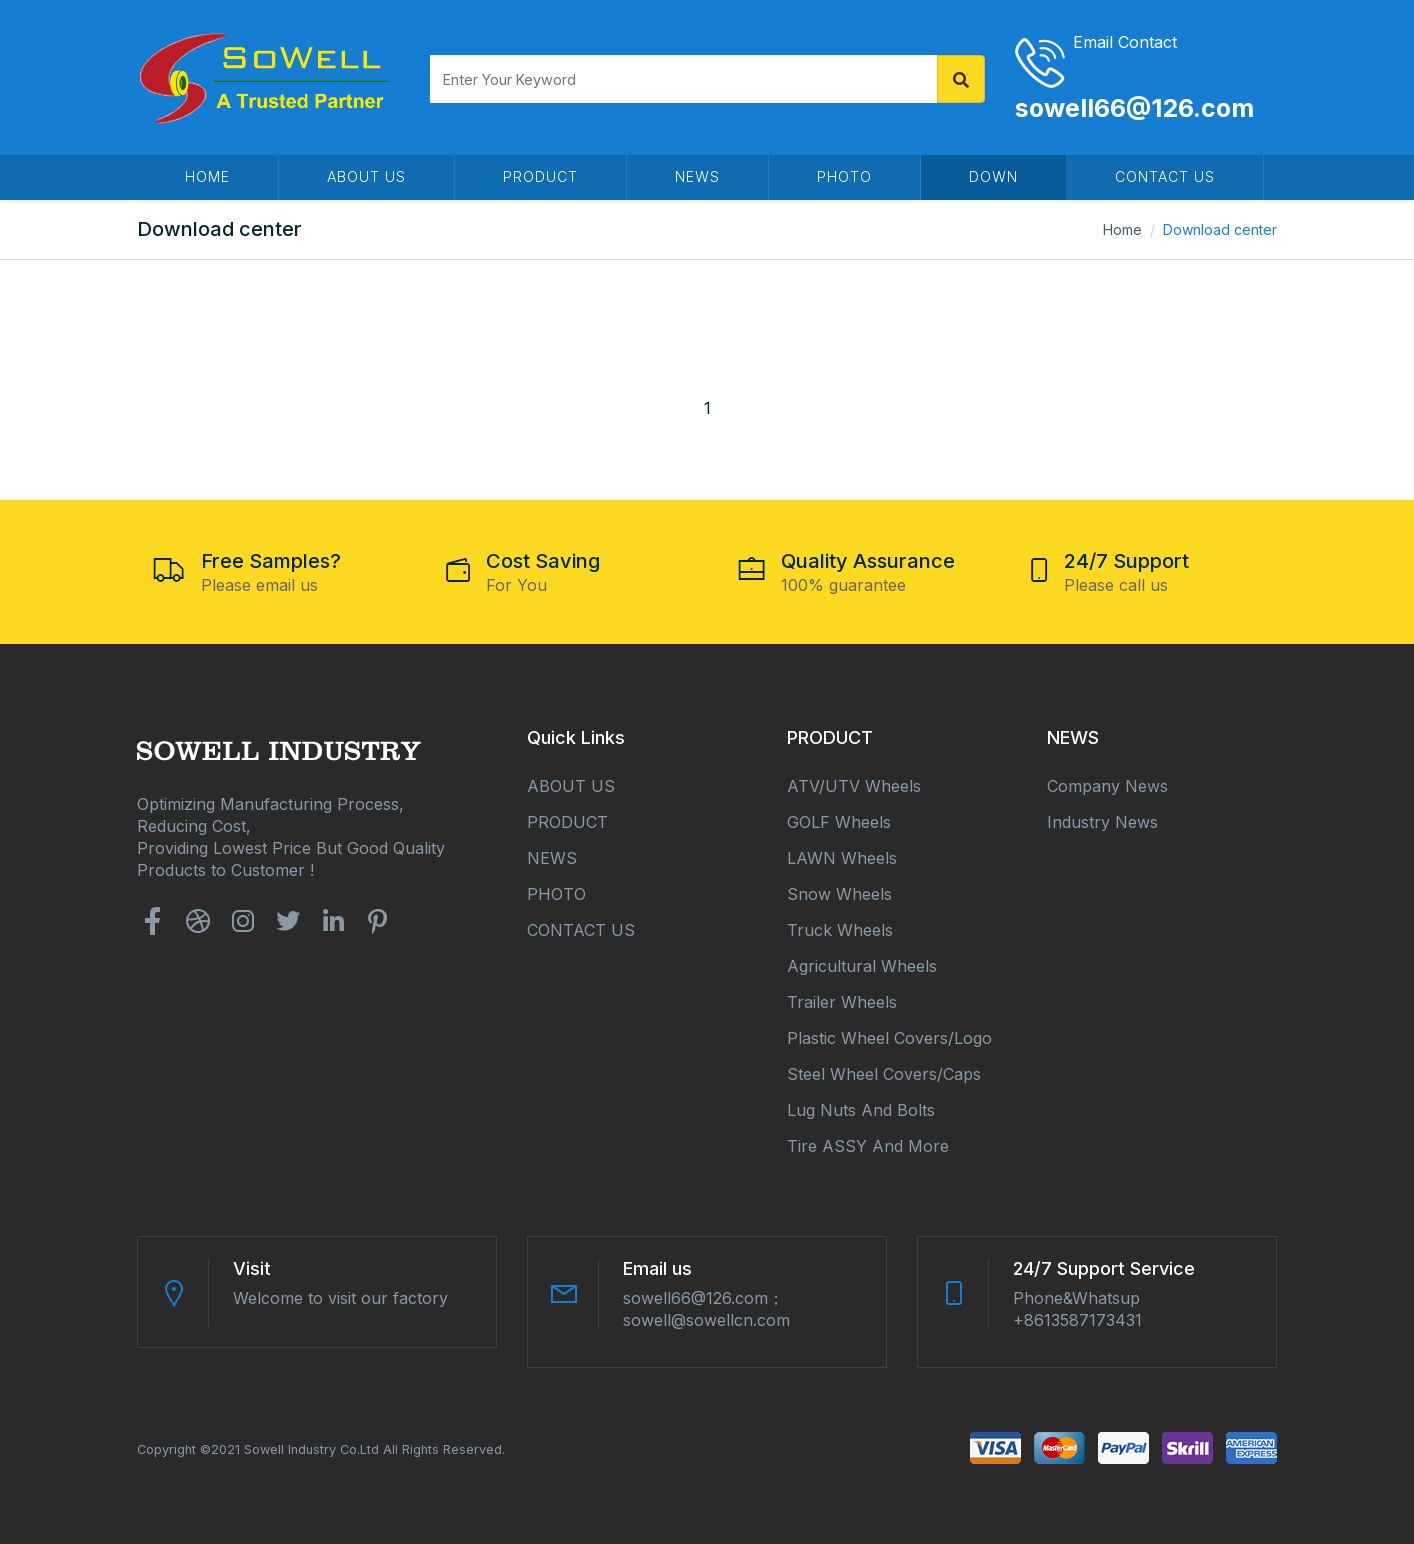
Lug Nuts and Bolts (861, 1110)
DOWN (993, 176)
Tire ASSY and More (868, 1146)
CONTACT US (1165, 176)
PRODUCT (540, 176)
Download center (1220, 229)
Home (1122, 229)
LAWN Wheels (842, 858)
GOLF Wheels (839, 822)
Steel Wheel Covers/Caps (884, 1074)
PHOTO (844, 176)
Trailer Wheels (842, 1002)
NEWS (697, 176)
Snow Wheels (839, 894)
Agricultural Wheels (862, 966)
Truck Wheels (840, 930)
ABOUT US (366, 176)
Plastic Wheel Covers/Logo (889, 1038)
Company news (1107, 786)
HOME (207, 176)
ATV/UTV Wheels (854, 786)
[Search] (683, 79)
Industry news (1102, 822)
